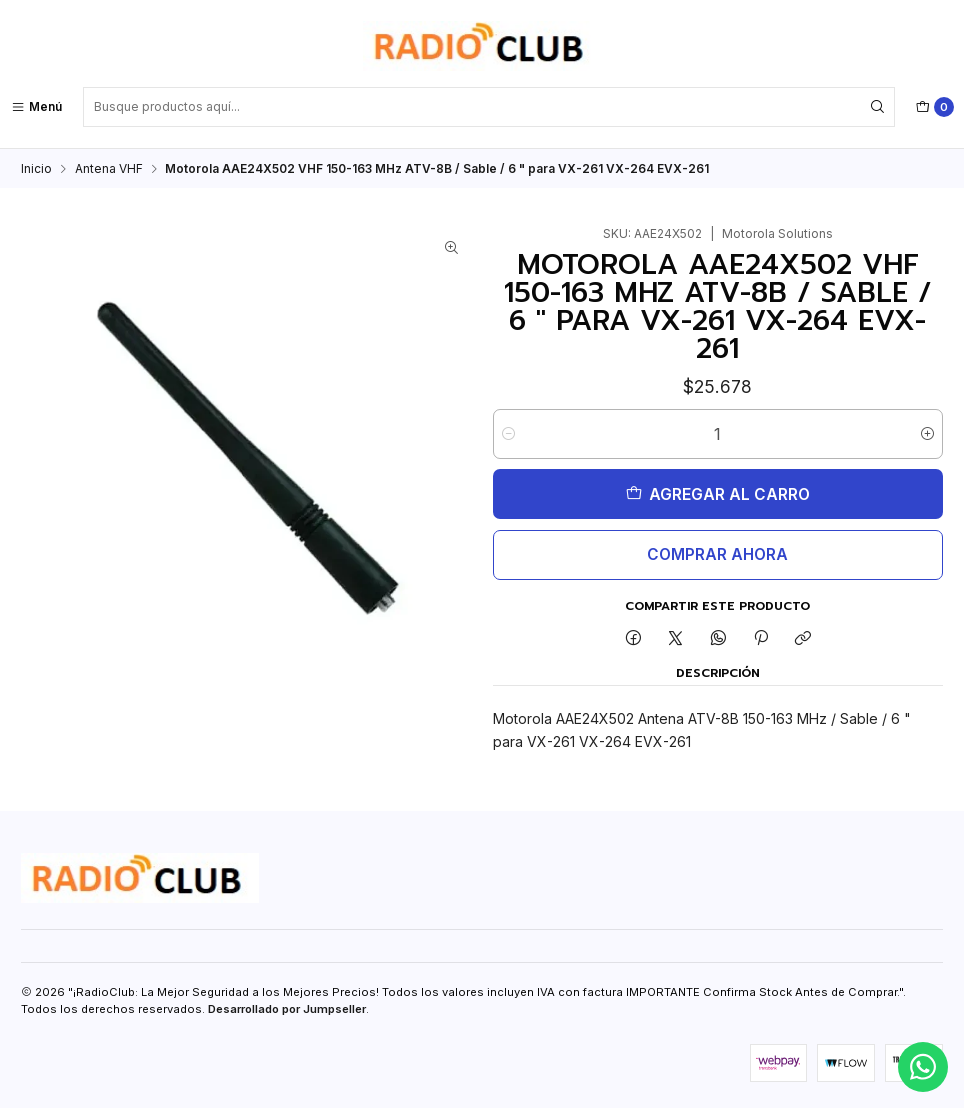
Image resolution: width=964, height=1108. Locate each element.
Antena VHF (109, 168)
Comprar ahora (717, 553)
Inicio (36, 168)
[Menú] (36, 107)
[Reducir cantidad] (508, 433)
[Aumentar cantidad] (927, 433)
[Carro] (935, 107)
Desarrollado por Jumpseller (287, 1008)
